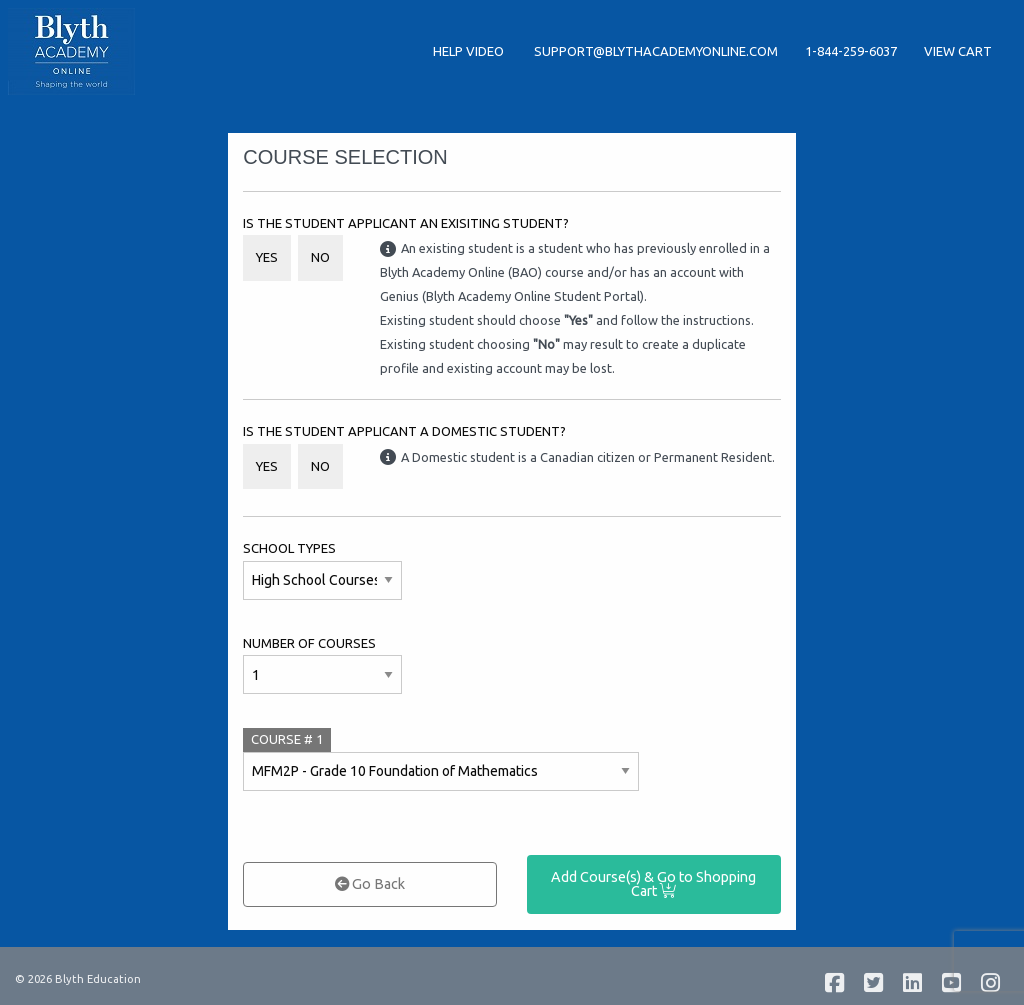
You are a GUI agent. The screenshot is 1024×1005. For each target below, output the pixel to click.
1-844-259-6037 (851, 51)
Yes (267, 257)
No (320, 257)
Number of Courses (309, 643)
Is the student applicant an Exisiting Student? (406, 223)
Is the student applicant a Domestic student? (404, 431)
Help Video (470, 51)
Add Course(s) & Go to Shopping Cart (653, 884)
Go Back (370, 884)
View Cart (958, 51)
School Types (289, 548)
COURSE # (287, 739)
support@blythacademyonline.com (656, 51)
